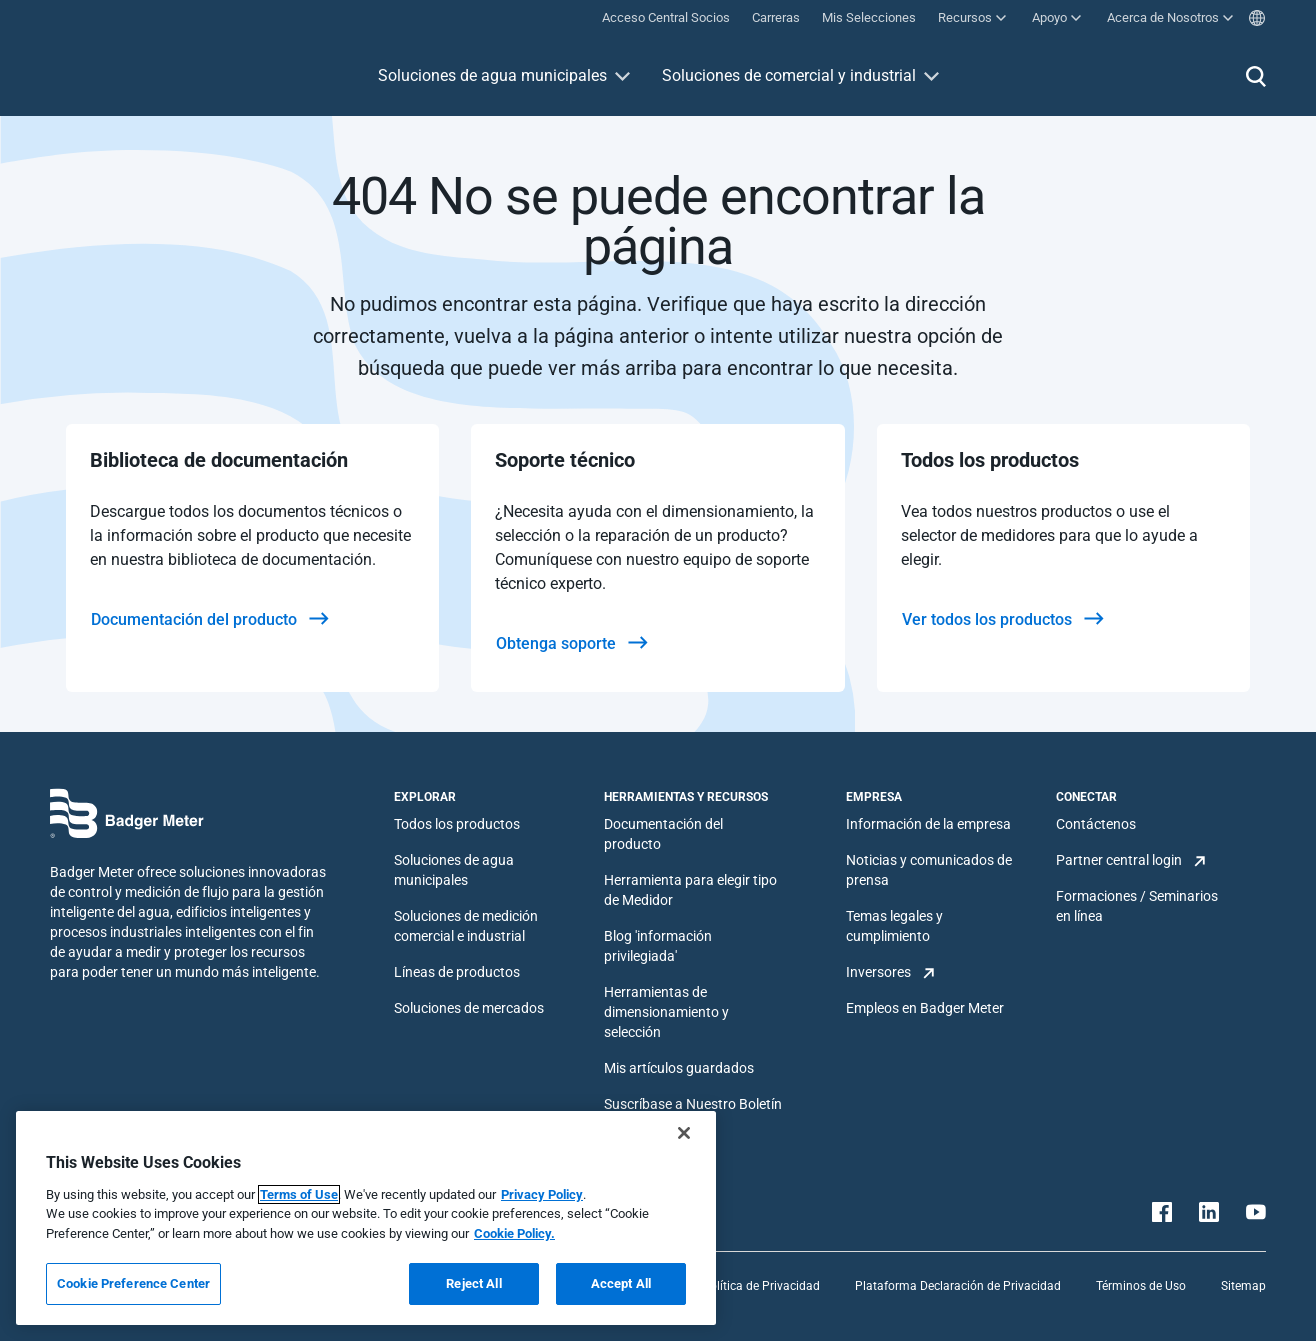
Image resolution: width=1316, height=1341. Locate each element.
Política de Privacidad (761, 1286)
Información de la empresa (928, 824)
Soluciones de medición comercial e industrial (466, 926)
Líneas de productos (457, 972)
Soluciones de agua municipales (492, 75)
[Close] (684, 1133)
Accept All (621, 1283)
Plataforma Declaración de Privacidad (958, 1286)
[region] (366, 1218)
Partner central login (1119, 860)
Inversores (878, 972)
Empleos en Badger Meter (925, 1008)
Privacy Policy (542, 1194)
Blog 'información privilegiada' (658, 946)
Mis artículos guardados (679, 1068)
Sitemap (1243, 1286)
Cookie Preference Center (133, 1283)
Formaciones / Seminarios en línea (1137, 906)
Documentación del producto (663, 834)
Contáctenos (1096, 824)
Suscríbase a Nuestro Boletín (693, 1104)
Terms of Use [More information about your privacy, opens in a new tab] (299, 1194)
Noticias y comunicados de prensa (929, 870)
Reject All (473, 1283)
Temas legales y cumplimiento (894, 926)
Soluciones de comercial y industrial (789, 75)
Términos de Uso (1141, 1286)
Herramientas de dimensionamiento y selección (666, 1012)
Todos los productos (457, 824)
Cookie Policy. (514, 1233)
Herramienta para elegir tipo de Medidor (690, 890)
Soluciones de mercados (469, 1008)
